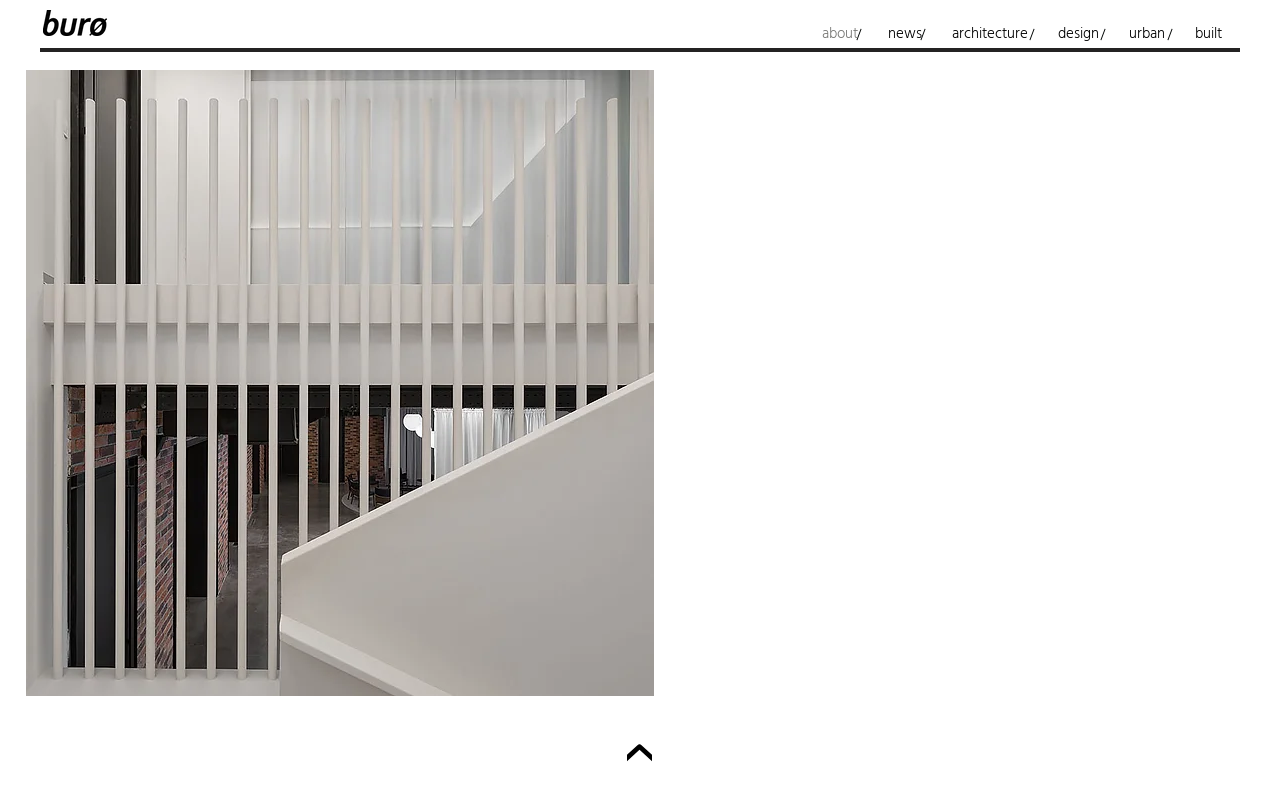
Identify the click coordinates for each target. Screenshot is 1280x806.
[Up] (639, 757)
